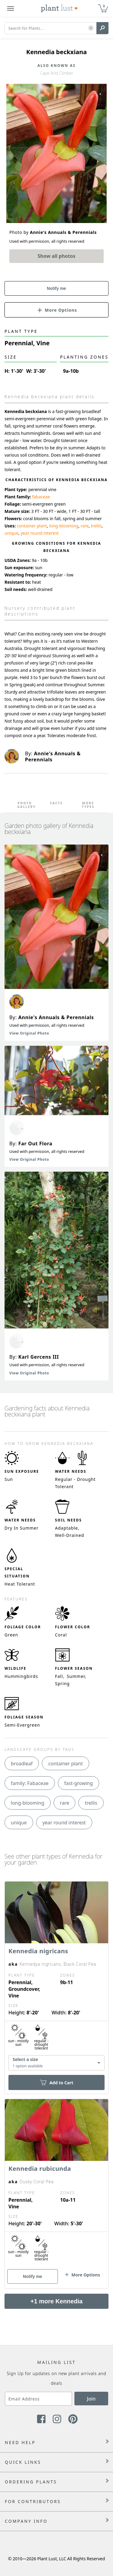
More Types (88, 805)
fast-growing (78, 1783)
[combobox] (56, 2063)
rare (85, 526)
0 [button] (104, 6)
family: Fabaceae (30, 1783)
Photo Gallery (25, 805)
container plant (32, 526)
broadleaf (22, 1763)
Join (91, 2398)
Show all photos (57, 256)
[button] (90, 28)
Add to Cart (56, 2082)
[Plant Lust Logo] (59, 8)
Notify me (56, 288)
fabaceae (41, 497)
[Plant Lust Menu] (10, 8)
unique (11, 533)
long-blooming (63, 526)
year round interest (39, 533)
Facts (56, 803)
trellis (96, 526)
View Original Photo (29, 1033)
